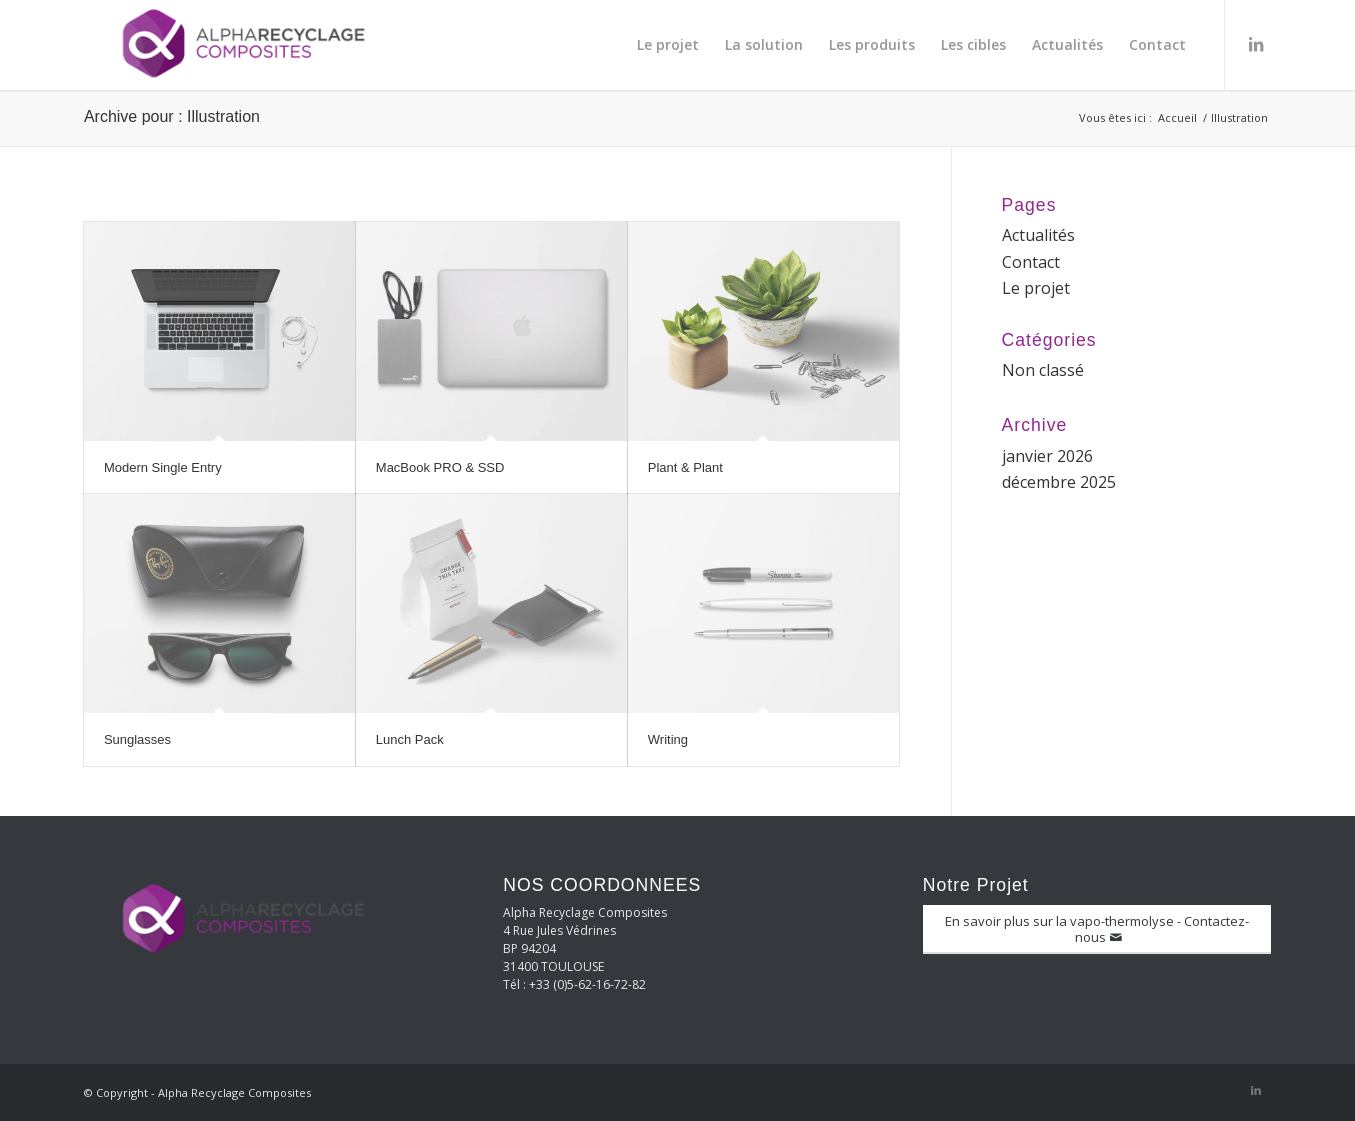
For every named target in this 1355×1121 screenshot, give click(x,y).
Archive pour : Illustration (172, 116)
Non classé (1043, 370)
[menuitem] (668, 45)
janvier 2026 (1047, 456)
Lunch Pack (410, 739)
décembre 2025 (1059, 482)
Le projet (1036, 288)
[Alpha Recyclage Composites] (234, 45)
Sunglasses (137, 739)
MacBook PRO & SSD (440, 467)
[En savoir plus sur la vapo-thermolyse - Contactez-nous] (1097, 929)
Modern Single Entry (163, 467)
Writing (668, 739)
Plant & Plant (685, 467)
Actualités (1038, 235)
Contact (1031, 262)
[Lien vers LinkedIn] (1256, 44)
